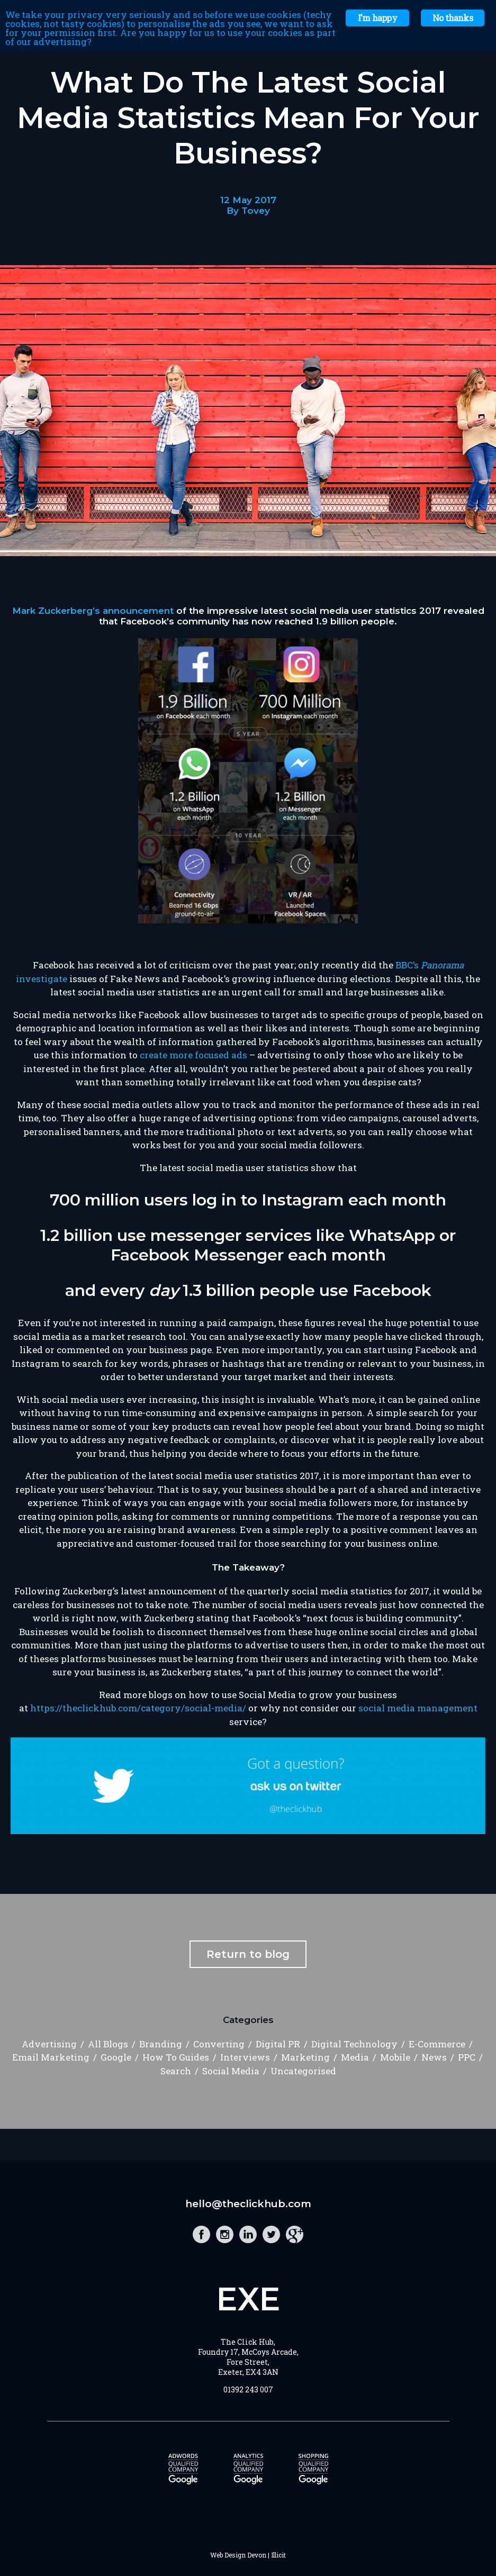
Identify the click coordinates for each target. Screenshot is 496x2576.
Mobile (395, 2057)
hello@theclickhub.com (248, 2204)
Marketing (305, 2057)
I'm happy (377, 17)
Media (355, 2057)
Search (175, 2071)
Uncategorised (303, 2071)
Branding (160, 2044)
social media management (417, 1708)
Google (116, 2057)
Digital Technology (354, 2044)
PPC (466, 2057)
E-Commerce (437, 2044)
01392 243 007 (248, 2389)
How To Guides (175, 2057)
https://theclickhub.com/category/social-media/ (138, 1708)
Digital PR (278, 2044)
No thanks (452, 17)
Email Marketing (50, 2057)
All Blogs (108, 2044)
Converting (219, 2044)
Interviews (245, 2057)
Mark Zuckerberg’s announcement (93, 610)
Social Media (230, 2071)
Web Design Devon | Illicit (248, 2555)
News (434, 2057)
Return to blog (248, 1954)
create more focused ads (193, 1055)
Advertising (49, 2044)
